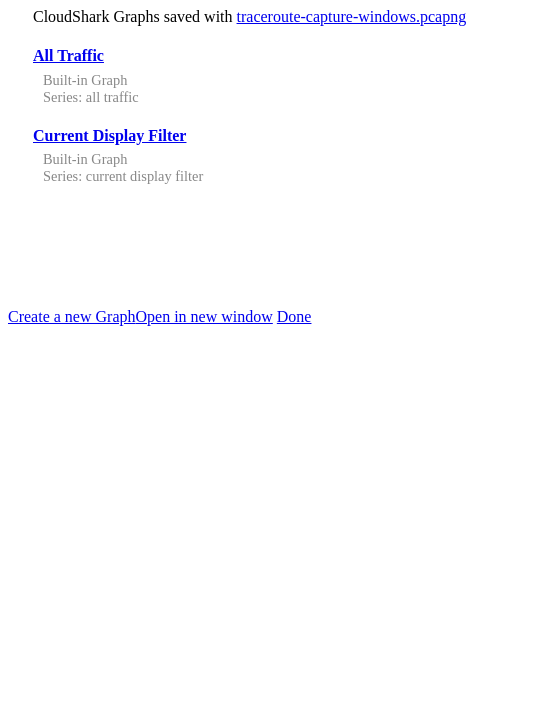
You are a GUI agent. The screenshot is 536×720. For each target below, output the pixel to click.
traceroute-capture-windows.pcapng (352, 16)
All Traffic (68, 55)
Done (294, 316)
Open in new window (204, 316)
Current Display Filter (109, 135)
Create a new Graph (72, 316)
